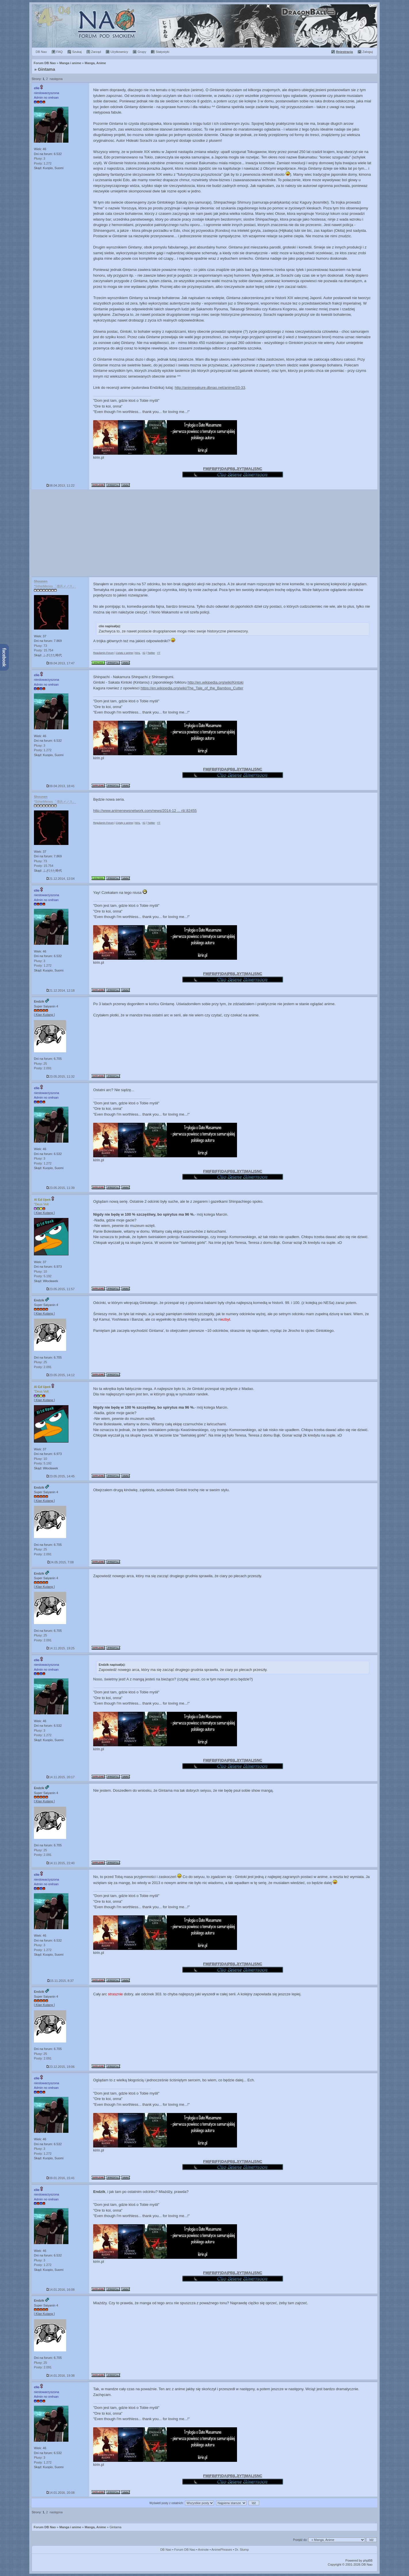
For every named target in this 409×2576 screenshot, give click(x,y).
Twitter (151, 652)
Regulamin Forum (103, 652)
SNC (258, 468)
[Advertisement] (204, 533)
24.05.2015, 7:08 (60, 1562)
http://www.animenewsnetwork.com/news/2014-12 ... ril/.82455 (145, 810)
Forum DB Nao (45, 2527)
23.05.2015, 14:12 (60, 1375)
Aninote (203, 2549)
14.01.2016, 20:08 (60, 2492)
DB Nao (165, 2549)
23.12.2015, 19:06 (60, 2066)
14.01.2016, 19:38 (60, 2375)
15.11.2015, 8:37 (60, 1980)
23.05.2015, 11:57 (60, 1289)
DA (224, 468)
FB (212, 468)
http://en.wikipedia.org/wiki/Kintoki (215, 682)
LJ (236, 468)
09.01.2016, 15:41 (60, 2178)
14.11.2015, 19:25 (60, 1648)
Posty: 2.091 (42, 1068)
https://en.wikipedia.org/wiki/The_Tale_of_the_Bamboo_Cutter (192, 688)
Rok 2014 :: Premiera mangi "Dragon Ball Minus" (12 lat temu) (204, 25)
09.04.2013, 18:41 (60, 786)
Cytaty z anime (124, 652)
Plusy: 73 (40, 645)
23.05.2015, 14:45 (60, 1476)
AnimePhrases (221, 2549)
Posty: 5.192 (42, 1276)
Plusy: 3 (39, 158)
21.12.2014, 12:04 (60, 878)
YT (241, 468)
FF (218, 468)
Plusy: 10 (40, 1271)
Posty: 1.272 (42, 163)
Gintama (46, 69)
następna (55, 79)
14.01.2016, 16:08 (60, 2289)
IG (143, 652)
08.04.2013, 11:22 (60, 485)
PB (230, 468)
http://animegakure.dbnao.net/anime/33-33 (210, 387)
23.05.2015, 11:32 (60, 1076)
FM (206, 468)
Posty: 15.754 (43, 650)
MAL (249, 468)
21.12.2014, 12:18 (60, 990)
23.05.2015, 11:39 (60, 1187)
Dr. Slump (242, 2549)
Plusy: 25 (40, 1063)
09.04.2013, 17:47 (60, 663)
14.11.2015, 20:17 (60, 1777)
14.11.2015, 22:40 (60, 1863)
